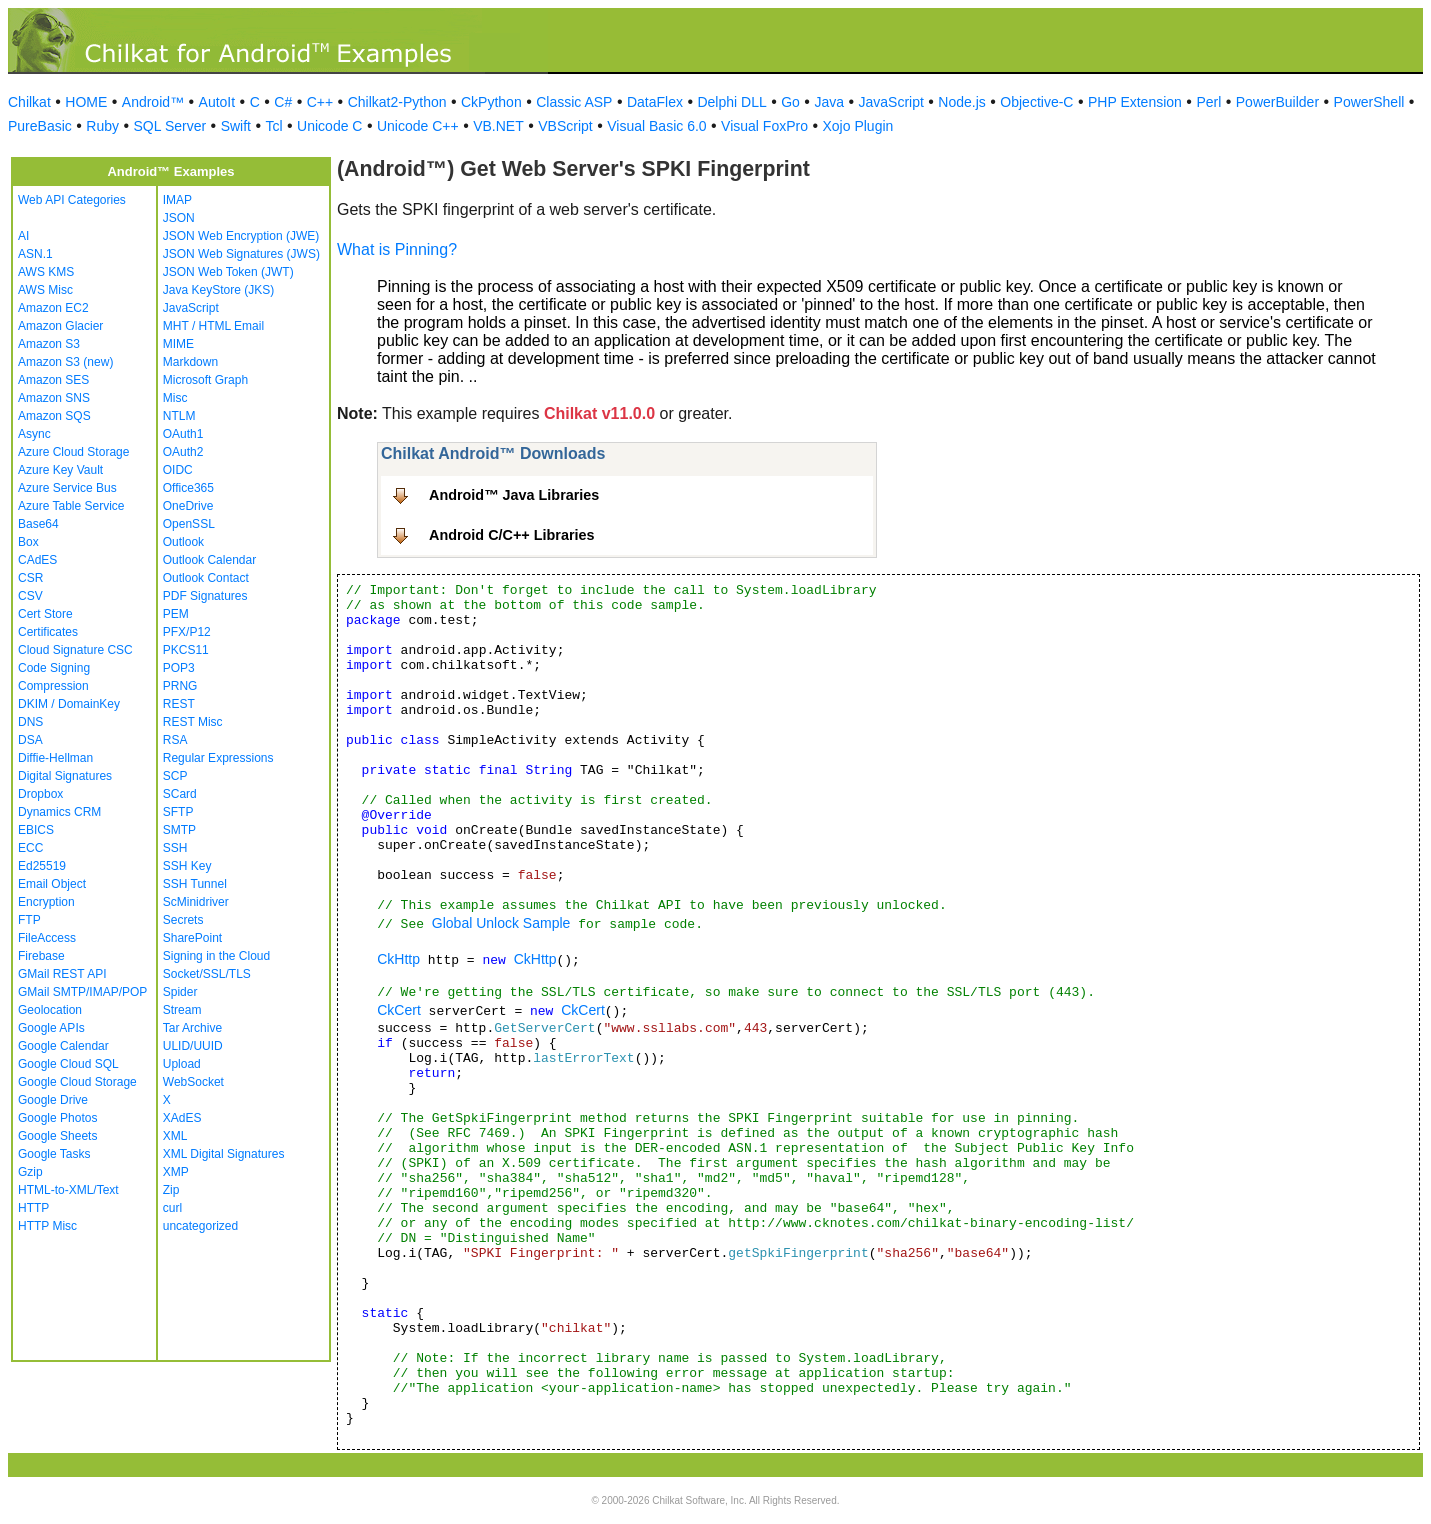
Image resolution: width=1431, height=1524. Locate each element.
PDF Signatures (205, 596)
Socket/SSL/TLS (207, 974)
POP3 (179, 668)
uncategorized (200, 1226)
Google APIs (51, 1028)
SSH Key (187, 866)
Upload (182, 1064)
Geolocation (50, 1010)
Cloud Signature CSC (75, 650)
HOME (86, 102)
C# (283, 102)
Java (829, 102)
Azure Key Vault (60, 470)
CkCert (399, 1010)
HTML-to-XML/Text (68, 1190)
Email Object (52, 884)
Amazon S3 (49, 344)
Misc (175, 398)
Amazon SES (53, 380)
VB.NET (498, 126)
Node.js (961, 102)
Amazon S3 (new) (65, 362)
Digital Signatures (65, 776)
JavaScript (891, 102)
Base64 (38, 524)
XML (175, 1136)
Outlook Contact (206, 578)
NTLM (179, 416)
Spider (180, 992)
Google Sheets (57, 1136)
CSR (30, 578)
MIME (178, 344)
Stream (182, 1010)
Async (34, 434)
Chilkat (29, 102)
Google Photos (57, 1118)
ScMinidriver (196, 902)
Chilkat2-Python (397, 102)
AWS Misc (45, 290)
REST (179, 704)
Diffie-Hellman (55, 758)
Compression (53, 686)
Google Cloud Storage (77, 1082)
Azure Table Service (71, 506)
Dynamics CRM (59, 812)
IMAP (177, 200)
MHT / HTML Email (213, 326)
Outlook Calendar (209, 560)
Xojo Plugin (858, 126)
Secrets (183, 920)
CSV (30, 596)
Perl (1208, 102)
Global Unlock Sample (501, 923)
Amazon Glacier (60, 326)
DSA (30, 740)
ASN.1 (35, 254)
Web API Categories (72, 200)
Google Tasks (54, 1154)
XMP (176, 1172)
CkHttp (398, 959)
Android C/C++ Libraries (512, 535)
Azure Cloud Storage (73, 452)
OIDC (178, 470)
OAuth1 (183, 434)
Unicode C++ (418, 126)
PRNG (180, 686)
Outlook (183, 542)
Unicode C (329, 126)
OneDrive (188, 506)
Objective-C (1036, 102)
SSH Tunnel (195, 884)
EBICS (36, 830)
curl (172, 1208)
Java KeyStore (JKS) (218, 290)
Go (790, 102)
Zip (171, 1190)
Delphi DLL (731, 102)
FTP (29, 920)
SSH (175, 848)
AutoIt (217, 102)
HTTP (33, 1208)
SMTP (179, 830)
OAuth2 (183, 452)
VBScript (565, 126)
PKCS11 (186, 650)
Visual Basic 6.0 (656, 126)
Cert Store (45, 614)
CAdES (37, 560)
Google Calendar (63, 1046)
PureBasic (40, 126)
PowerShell (1369, 102)
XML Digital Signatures (224, 1154)
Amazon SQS (54, 416)
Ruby (102, 126)
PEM (176, 614)
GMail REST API (62, 974)
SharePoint (192, 938)
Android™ (153, 102)
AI (23, 236)
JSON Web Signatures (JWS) (241, 254)
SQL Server (170, 126)
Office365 (188, 488)
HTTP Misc (47, 1226)
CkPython (491, 102)
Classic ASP (574, 102)
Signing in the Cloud (216, 956)
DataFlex (655, 102)
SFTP (178, 812)
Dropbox (40, 794)
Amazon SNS (54, 398)
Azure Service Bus (67, 488)
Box (28, 542)
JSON (179, 218)
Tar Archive (192, 1028)
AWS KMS (46, 272)
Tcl (273, 126)
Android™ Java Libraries (514, 495)
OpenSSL (189, 524)
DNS (30, 722)
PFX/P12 (187, 632)
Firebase (41, 956)
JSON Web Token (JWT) (228, 272)
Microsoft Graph (205, 380)
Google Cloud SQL (68, 1064)
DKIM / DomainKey (69, 704)
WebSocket (193, 1082)
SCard (180, 794)
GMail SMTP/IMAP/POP (82, 992)
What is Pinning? (397, 249)
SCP (175, 776)
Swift (236, 126)
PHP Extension (1135, 102)
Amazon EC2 (53, 308)
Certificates (48, 632)
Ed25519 (42, 866)
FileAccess (47, 938)
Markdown (190, 362)
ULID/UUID (193, 1046)
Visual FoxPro (764, 126)
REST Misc (193, 722)
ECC (30, 848)
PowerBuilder (1277, 102)
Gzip (30, 1172)
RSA (175, 740)
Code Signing (54, 668)
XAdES (182, 1118)
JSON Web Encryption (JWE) (241, 236)
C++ (320, 102)
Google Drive (53, 1100)
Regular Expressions (218, 758)
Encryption (46, 902)
